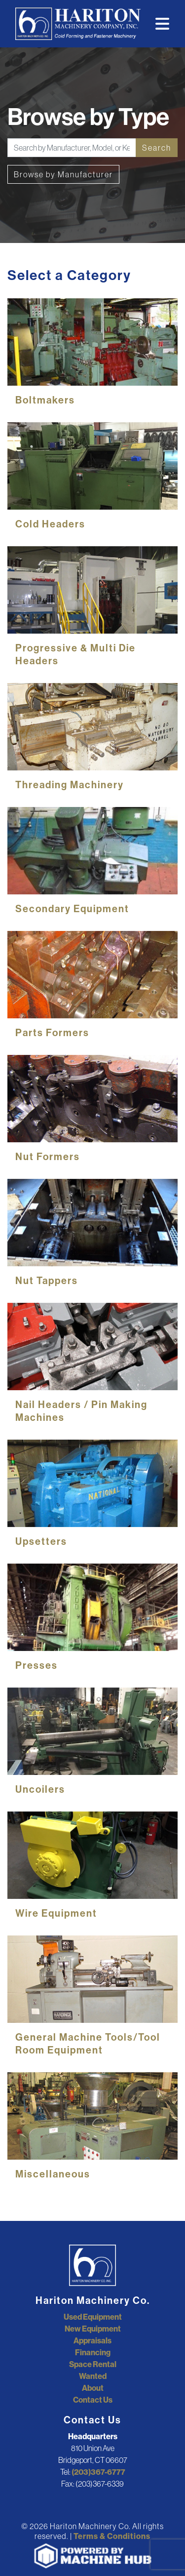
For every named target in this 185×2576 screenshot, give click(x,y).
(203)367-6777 (98, 2472)
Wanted (93, 2376)
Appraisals (92, 2340)
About (93, 2388)
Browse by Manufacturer (63, 174)
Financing (93, 2352)
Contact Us (92, 2400)
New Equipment (93, 2329)
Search (156, 148)
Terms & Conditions (112, 2536)
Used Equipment (93, 2317)
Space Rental (92, 2364)
